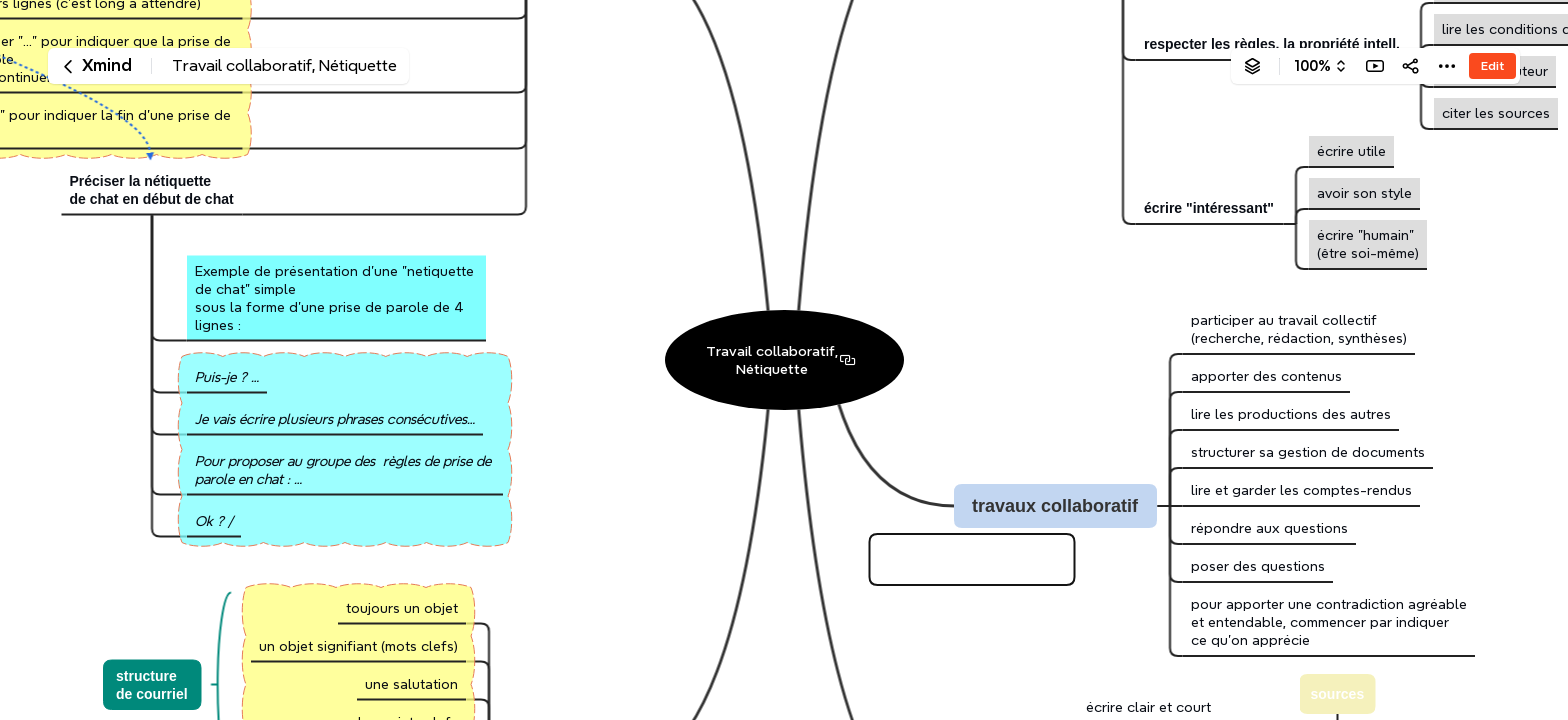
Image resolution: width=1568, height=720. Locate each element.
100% (1312, 66)
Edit (1492, 65)
